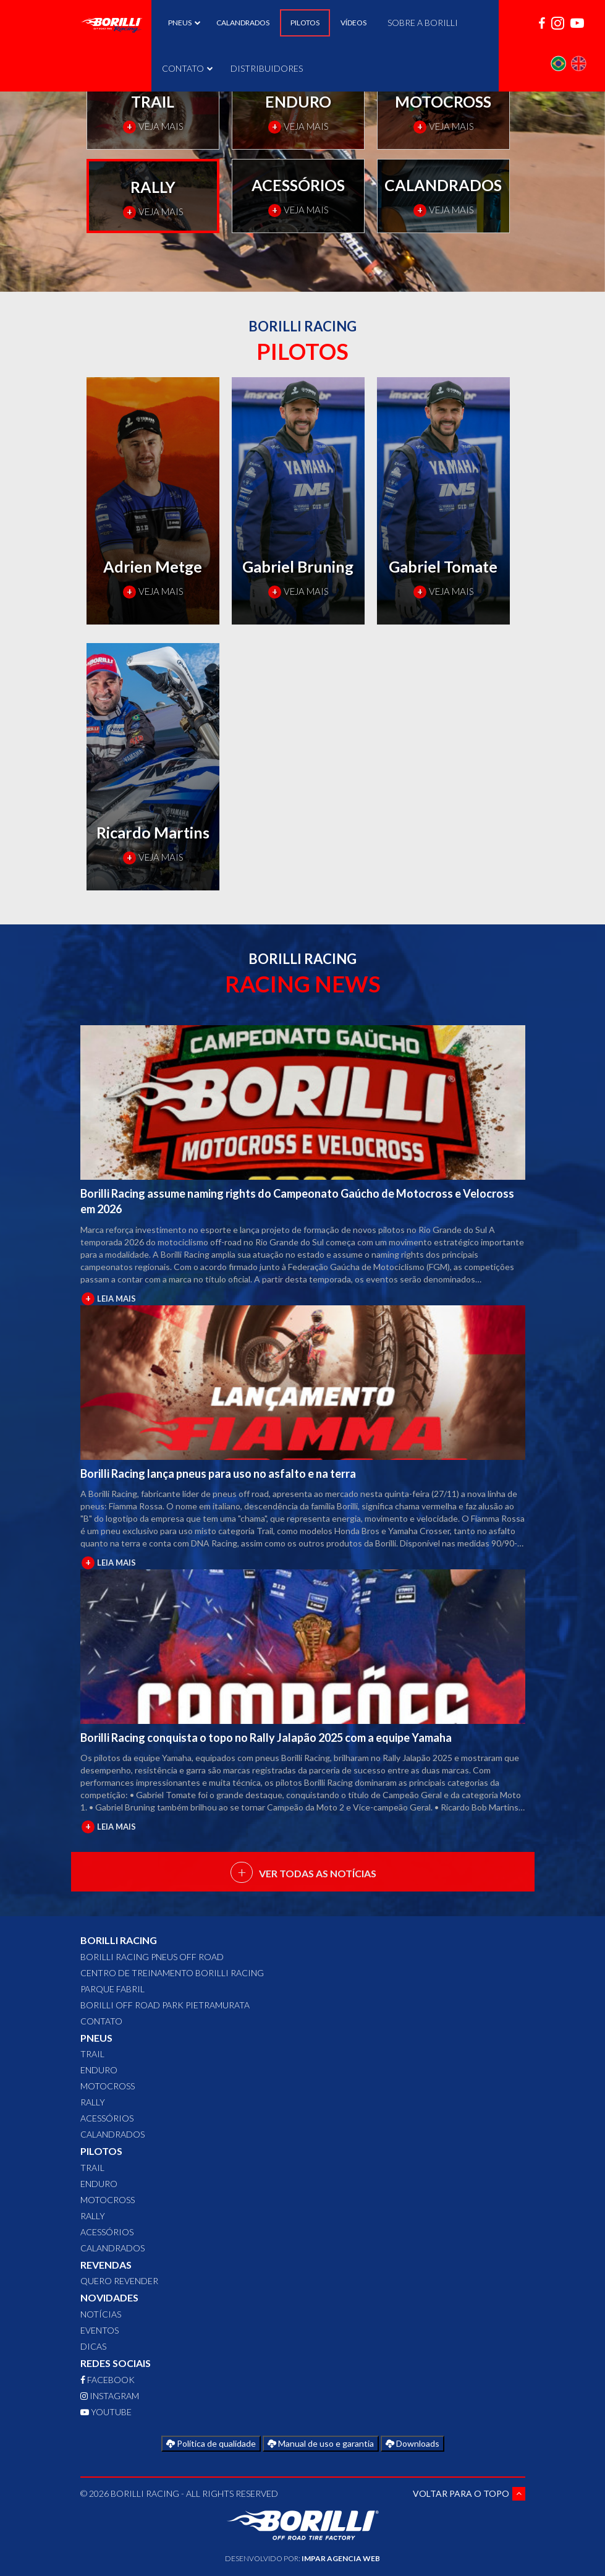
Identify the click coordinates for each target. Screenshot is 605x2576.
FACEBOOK (107, 2379)
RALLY (92, 2102)
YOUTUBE (106, 2412)
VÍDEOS (353, 22)
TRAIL (92, 2054)
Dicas (93, 2346)
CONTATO (185, 68)
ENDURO (98, 2070)
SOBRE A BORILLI (422, 22)
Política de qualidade (211, 2443)
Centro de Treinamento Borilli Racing (172, 1973)
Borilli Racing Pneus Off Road (152, 1956)
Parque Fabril (112, 1989)
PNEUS (181, 22)
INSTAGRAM (109, 2395)
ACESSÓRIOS (106, 2118)
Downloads (412, 2443)
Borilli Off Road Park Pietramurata (165, 2005)
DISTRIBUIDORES (267, 68)
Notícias (100, 2314)
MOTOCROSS (107, 2086)
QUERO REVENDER (119, 2280)
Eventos (99, 2330)
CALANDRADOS (242, 22)
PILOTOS (304, 22)
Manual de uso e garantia (321, 2443)
